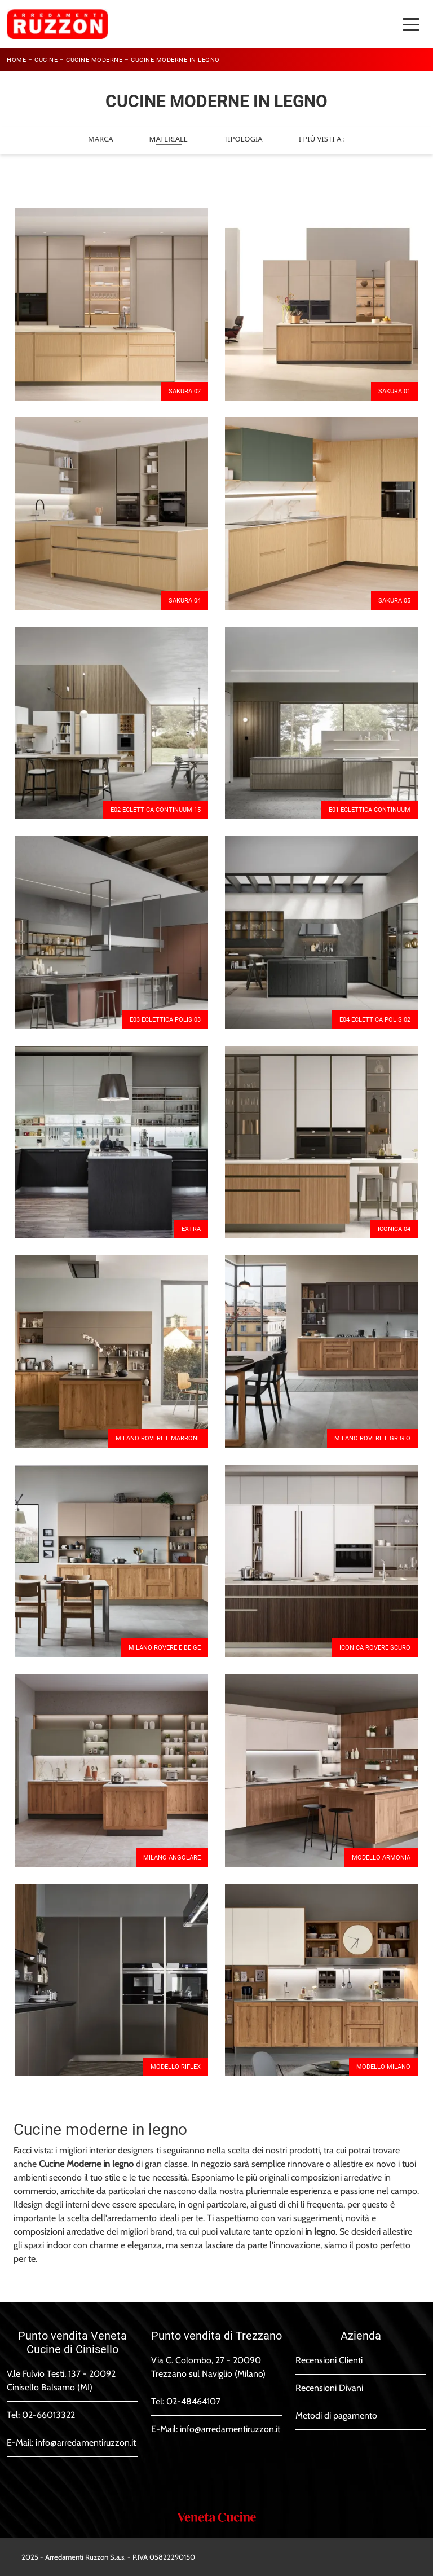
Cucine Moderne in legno (175, 60)
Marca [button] (100, 139)
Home (16, 60)
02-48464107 (193, 2401)
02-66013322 (48, 2415)
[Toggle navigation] (411, 24)
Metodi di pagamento (336, 2415)
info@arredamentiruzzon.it (86, 2442)
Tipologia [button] (243, 139)
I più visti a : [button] (322, 139)
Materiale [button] (168, 139)
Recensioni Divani (329, 2387)
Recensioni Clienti (329, 2360)
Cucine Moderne (94, 60)
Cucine (46, 60)
